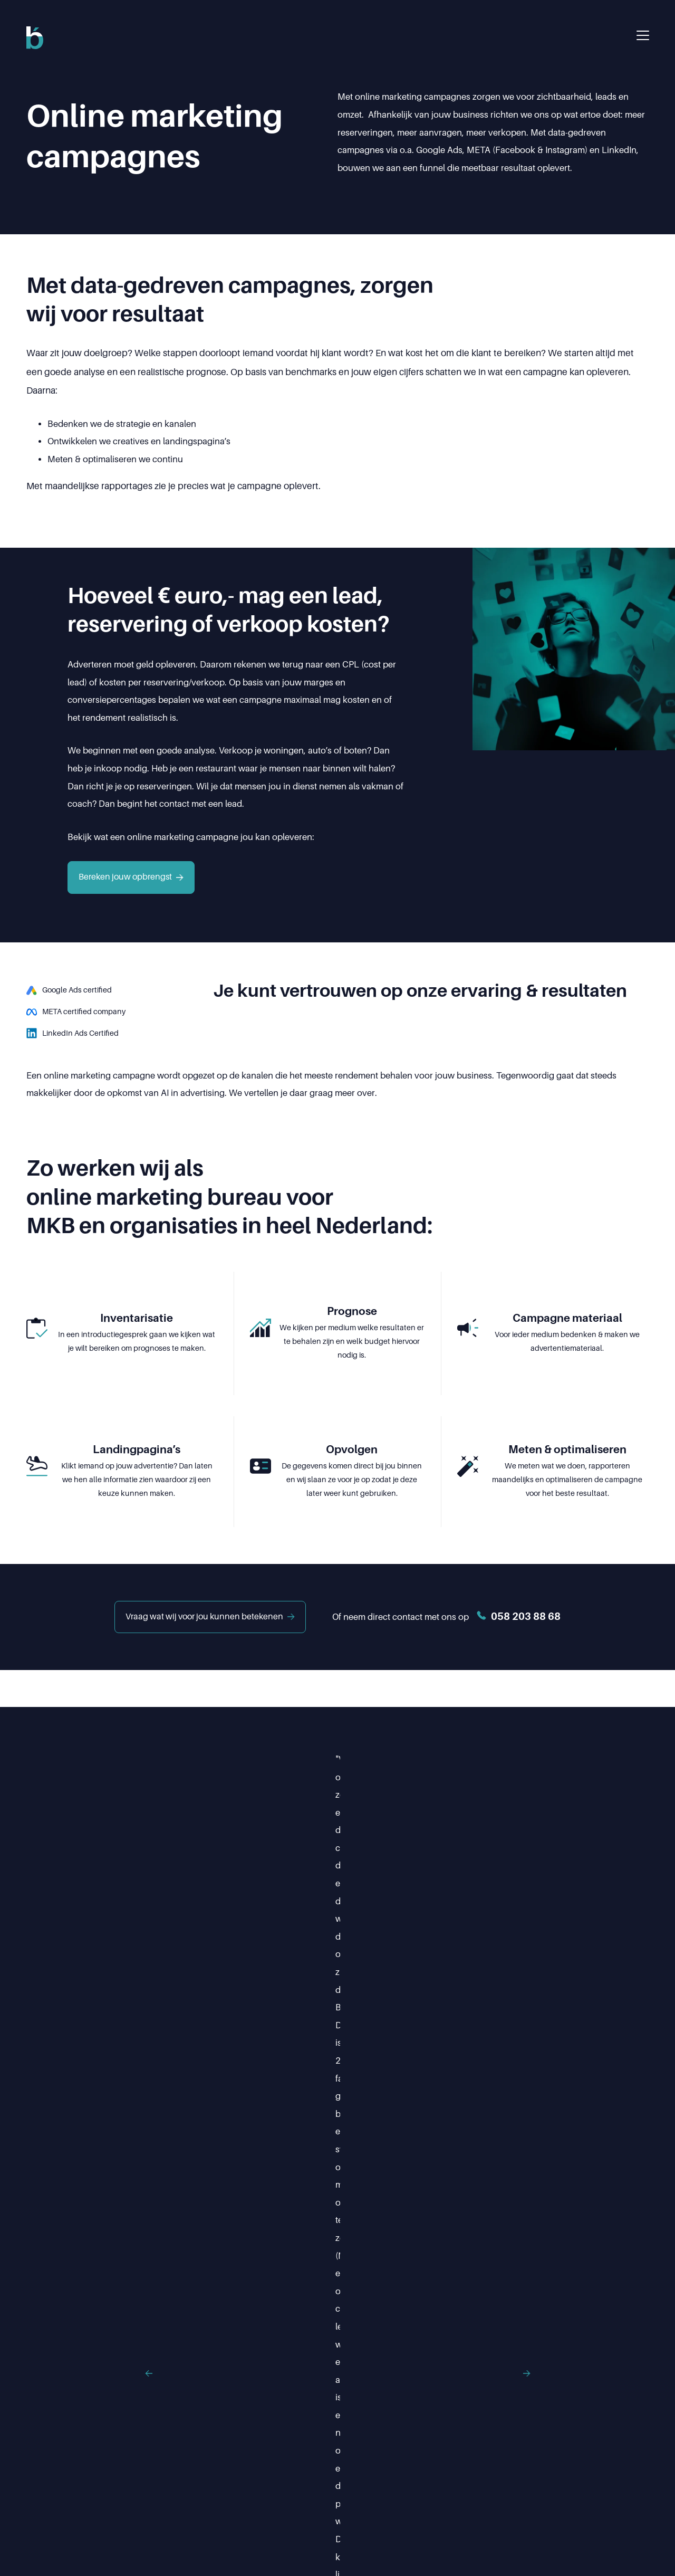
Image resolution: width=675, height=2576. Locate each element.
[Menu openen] (642, 35)
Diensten (256, 2485)
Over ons (325, 2485)
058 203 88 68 (522, 2392)
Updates (463, 2485)
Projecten (394, 2485)
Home (194, 2485)
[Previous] (88, 1825)
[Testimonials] (337, 1825)
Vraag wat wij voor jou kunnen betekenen (207, 1616)
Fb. (34, 2484)
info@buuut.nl (367, 2410)
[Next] (586, 1825)
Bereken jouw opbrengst (131, 877)
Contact (528, 2485)
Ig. (61, 2484)
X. (83, 2484)
